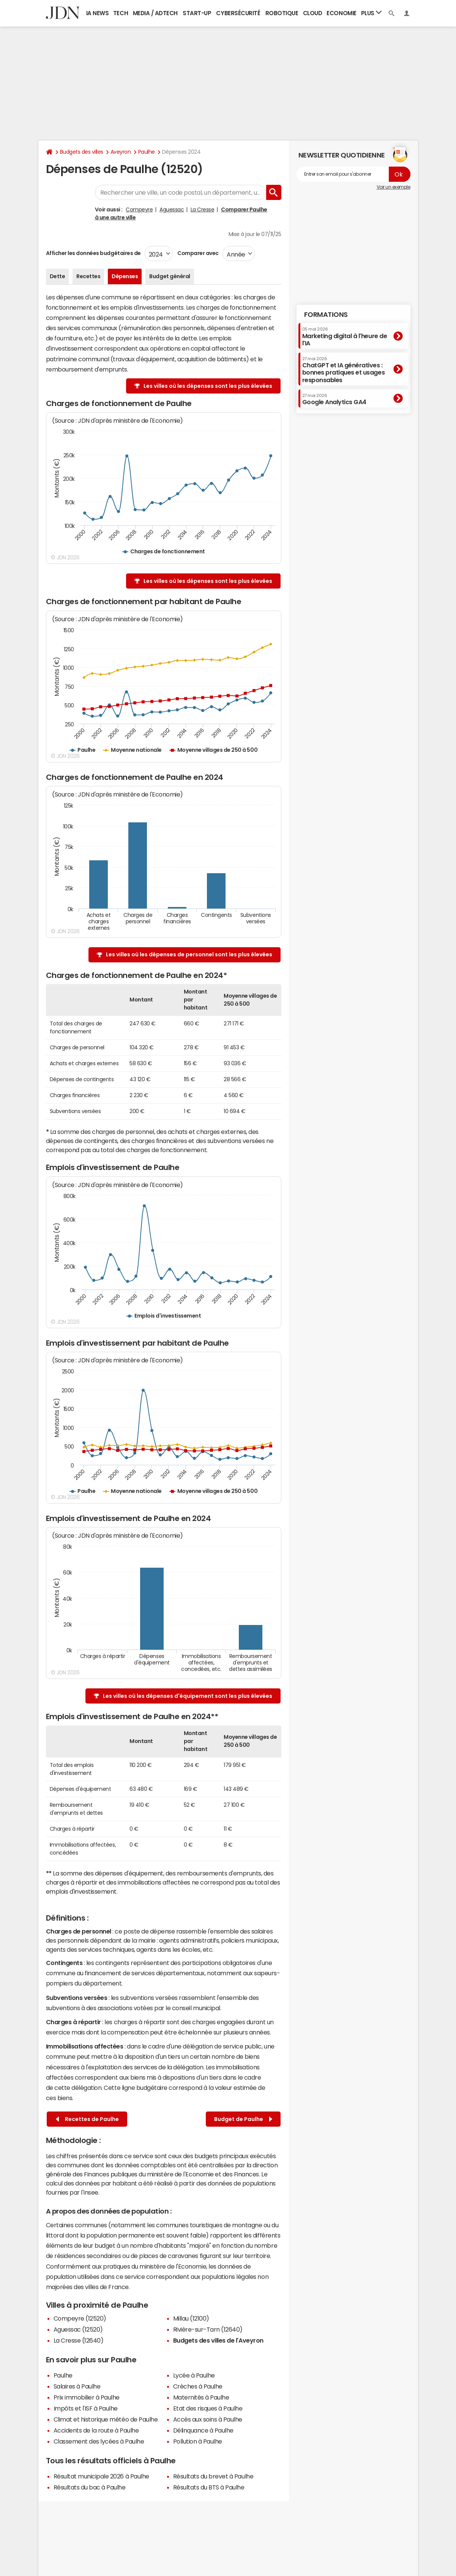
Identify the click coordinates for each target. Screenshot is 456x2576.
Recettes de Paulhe (87, 2119)
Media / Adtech (155, 13)
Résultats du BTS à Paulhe (209, 2487)
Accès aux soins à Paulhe (207, 2419)
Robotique (281, 13)
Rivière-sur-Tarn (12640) (208, 2329)
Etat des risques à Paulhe (208, 2408)
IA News (97, 13)
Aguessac (171, 209)
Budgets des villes (81, 151)
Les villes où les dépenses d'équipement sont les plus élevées (187, 1696)
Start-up (197, 13)
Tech (120, 13)
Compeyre (139, 209)
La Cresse (203, 209)
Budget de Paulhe (243, 2119)
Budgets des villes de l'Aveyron (218, 2340)
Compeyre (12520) (80, 2318)
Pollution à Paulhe (197, 2441)
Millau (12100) (191, 2318)
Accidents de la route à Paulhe (96, 2430)
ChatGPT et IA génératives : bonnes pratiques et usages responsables (343, 370)
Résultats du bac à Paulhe (90, 2487)
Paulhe (146, 151)
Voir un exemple (393, 187)
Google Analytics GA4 (334, 399)
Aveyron (120, 151)
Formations (326, 314)
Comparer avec (198, 253)
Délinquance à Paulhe (203, 2430)
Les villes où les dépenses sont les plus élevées (208, 386)
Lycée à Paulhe (194, 2375)
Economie (341, 13)
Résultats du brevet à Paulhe (213, 2476)
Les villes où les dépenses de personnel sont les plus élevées (189, 954)
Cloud (312, 13)
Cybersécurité (238, 13)
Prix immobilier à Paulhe (87, 2397)
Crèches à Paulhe (197, 2386)
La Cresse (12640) (79, 2340)
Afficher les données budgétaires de (93, 253)
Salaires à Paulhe (77, 2386)
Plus (371, 12)
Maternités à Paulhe (201, 2397)
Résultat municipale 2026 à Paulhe (101, 2476)
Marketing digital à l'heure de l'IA (344, 336)
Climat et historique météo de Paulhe (106, 2419)
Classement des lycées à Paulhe (99, 2441)
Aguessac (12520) (78, 2329)
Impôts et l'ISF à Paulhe (86, 2408)
